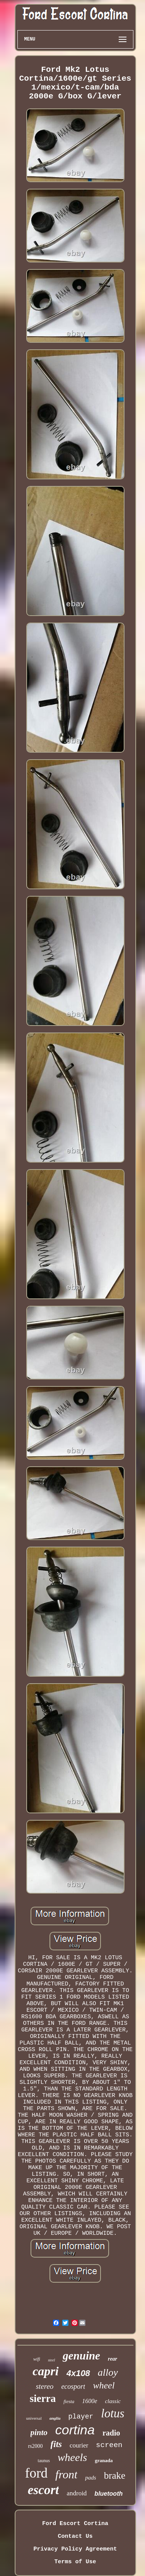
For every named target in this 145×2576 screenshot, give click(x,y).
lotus (112, 2413)
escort (43, 2490)
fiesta (68, 2401)
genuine (81, 2355)
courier (79, 2445)
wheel (103, 2385)
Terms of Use (75, 2562)
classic (113, 2401)
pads (90, 2477)
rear (112, 2359)
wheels (72, 2457)
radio (111, 2433)
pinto (39, 2432)
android (77, 2493)
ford (36, 2473)
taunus (44, 2460)
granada (104, 2460)
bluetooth (108, 2493)
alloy (108, 2372)
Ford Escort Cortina (75, 2523)
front (66, 2474)
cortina (75, 2429)
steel (51, 2360)
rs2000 (35, 2446)
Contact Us (75, 2536)
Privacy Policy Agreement (75, 2549)
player (80, 2416)
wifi (36, 2359)
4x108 (78, 2373)
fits (56, 2444)
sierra (43, 2398)
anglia (55, 2418)
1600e (89, 2401)
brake (115, 2475)
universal (33, 2418)
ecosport (73, 2386)
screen (109, 2445)
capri (45, 2371)
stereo (45, 2386)
